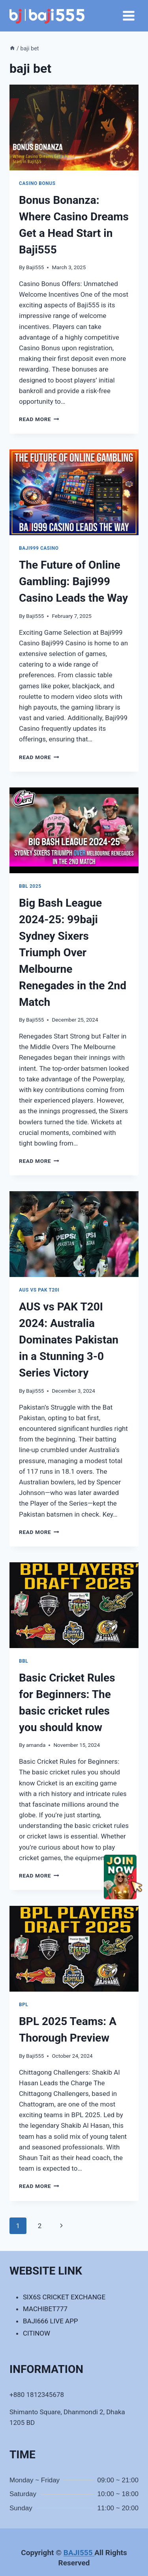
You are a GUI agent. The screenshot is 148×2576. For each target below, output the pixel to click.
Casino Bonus (37, 183)
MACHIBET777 (45, 2309)
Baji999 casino (39, 548)
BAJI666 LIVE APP (50, 2321)
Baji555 (35, 267)
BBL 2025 (30, 886)
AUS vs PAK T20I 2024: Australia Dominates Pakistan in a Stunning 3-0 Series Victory (68, 1339)
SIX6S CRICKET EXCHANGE (64, 2297)
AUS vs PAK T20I (39, 1290)
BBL (23, 1661)
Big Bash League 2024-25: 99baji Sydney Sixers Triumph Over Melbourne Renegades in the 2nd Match (72, 952)
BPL (23, 2004)
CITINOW (36, 2333)
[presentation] (74, 127)
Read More (39, 419)
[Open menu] (128, 15)
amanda (35, 1745)
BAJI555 (79, 2552)
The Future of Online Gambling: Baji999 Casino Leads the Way (73, 581)
